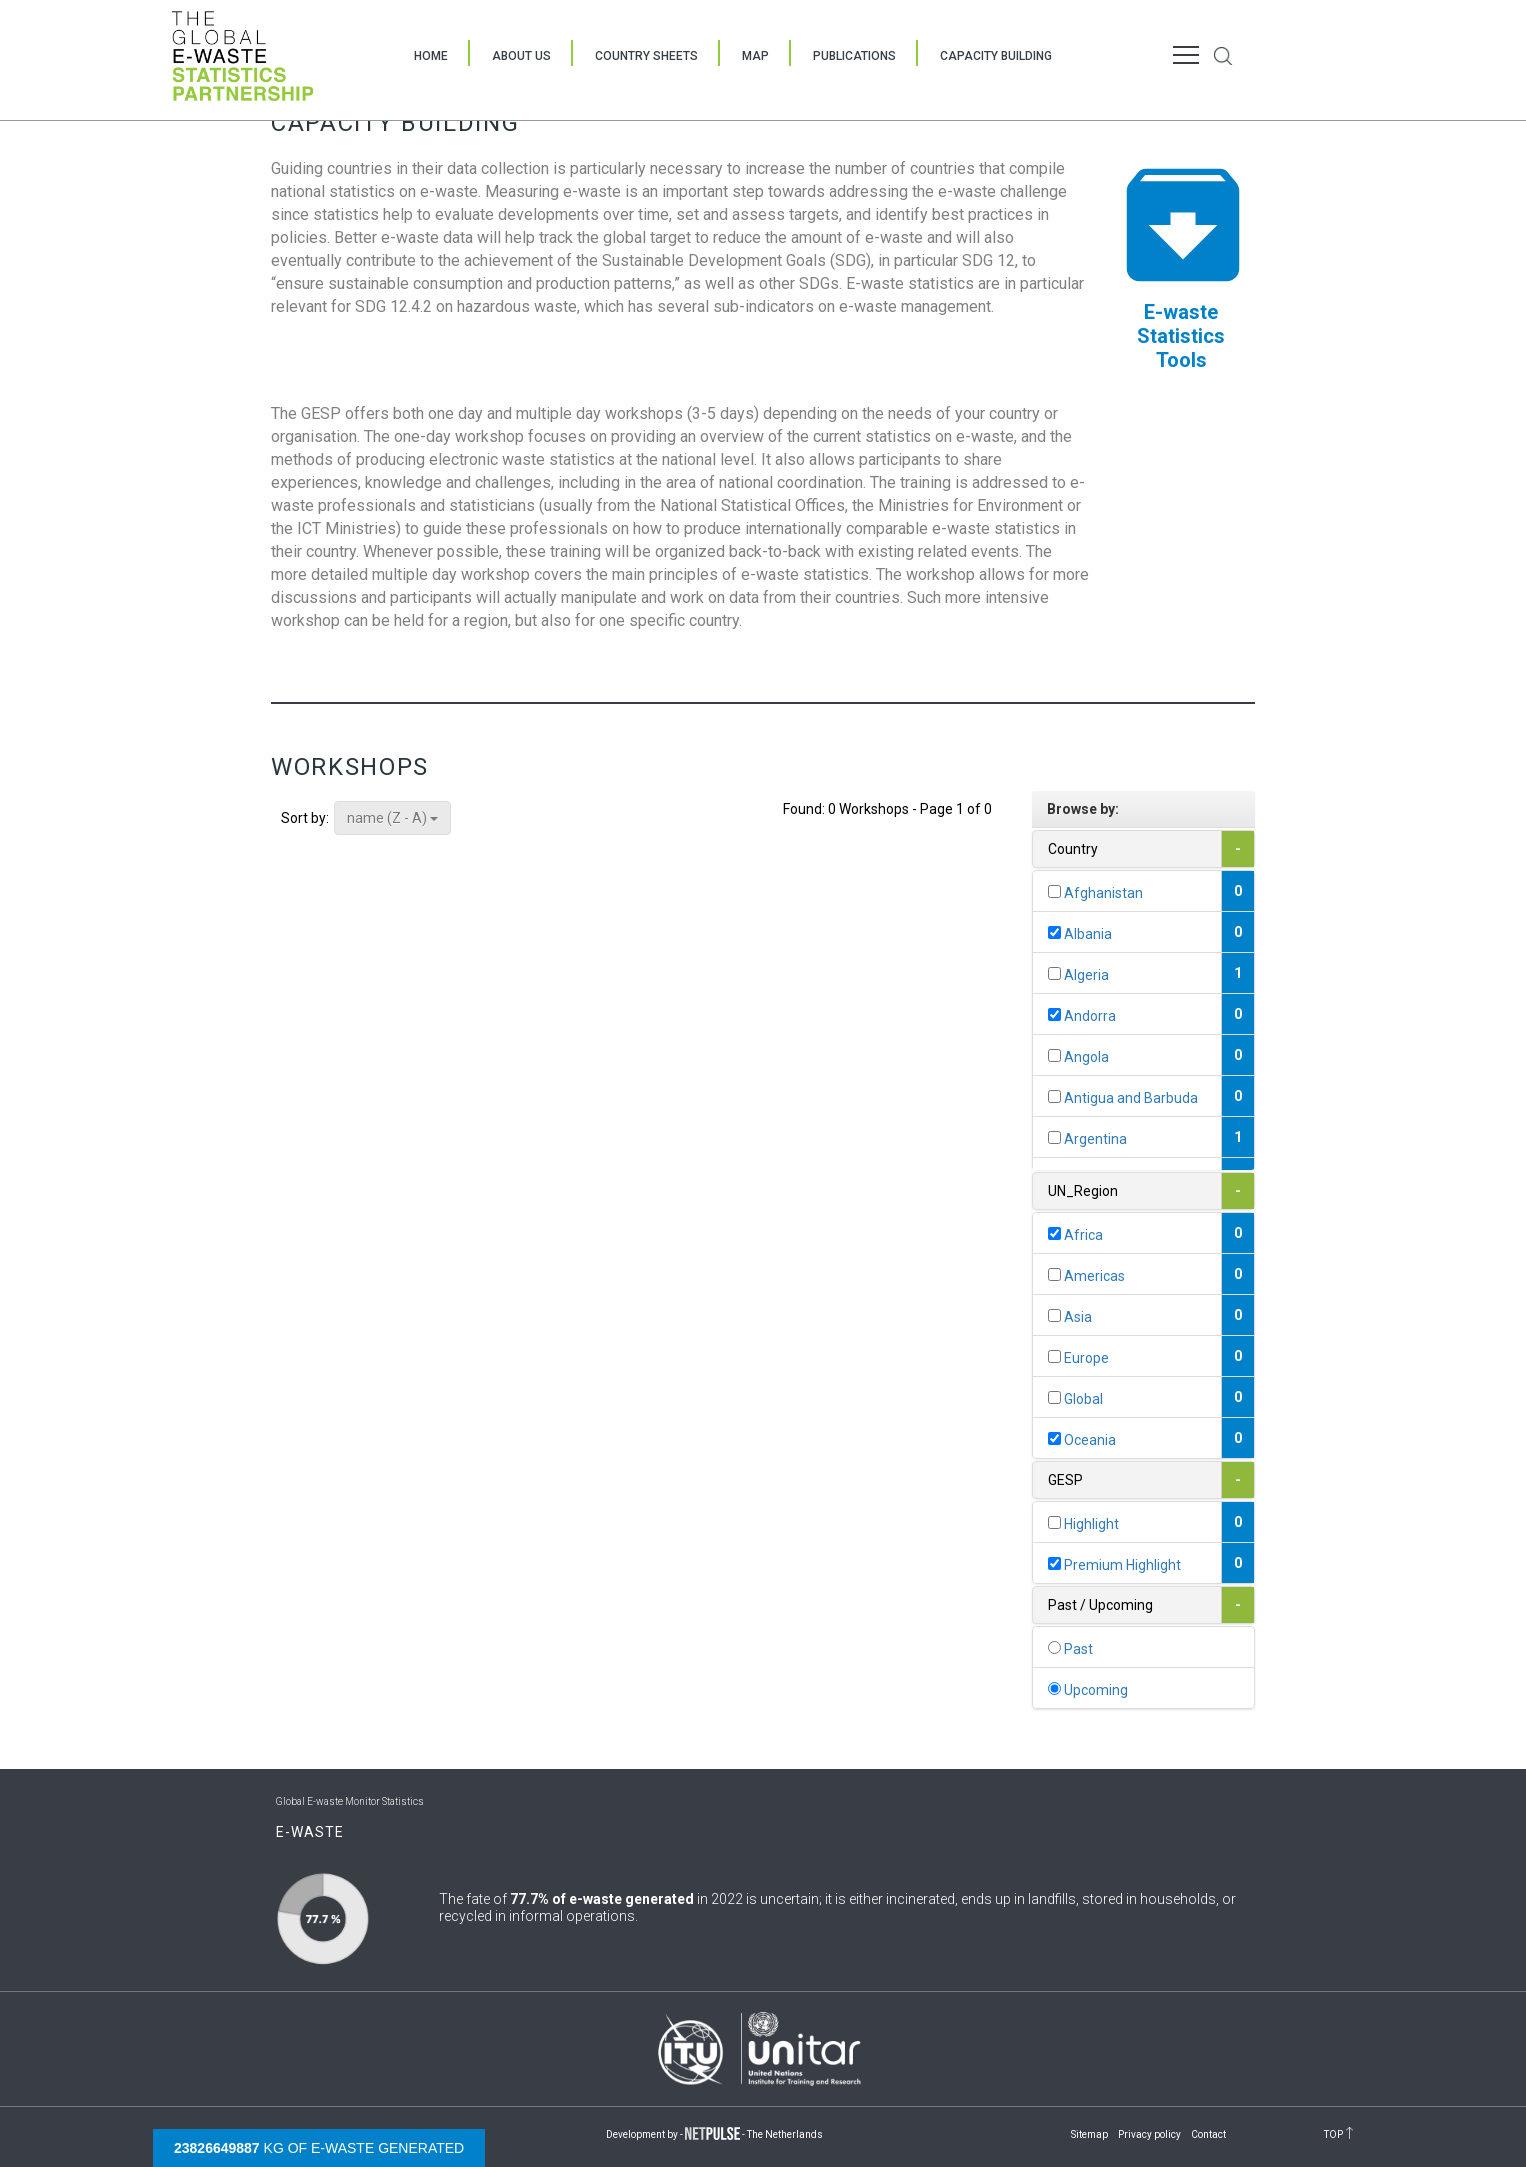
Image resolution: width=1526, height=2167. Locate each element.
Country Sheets (646, 56)
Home (431, 56)
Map (755, 56)
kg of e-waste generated (319, 2148)
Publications (854, 56)
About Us (521, 56)
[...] (1054, 891)
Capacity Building (996, 56)
